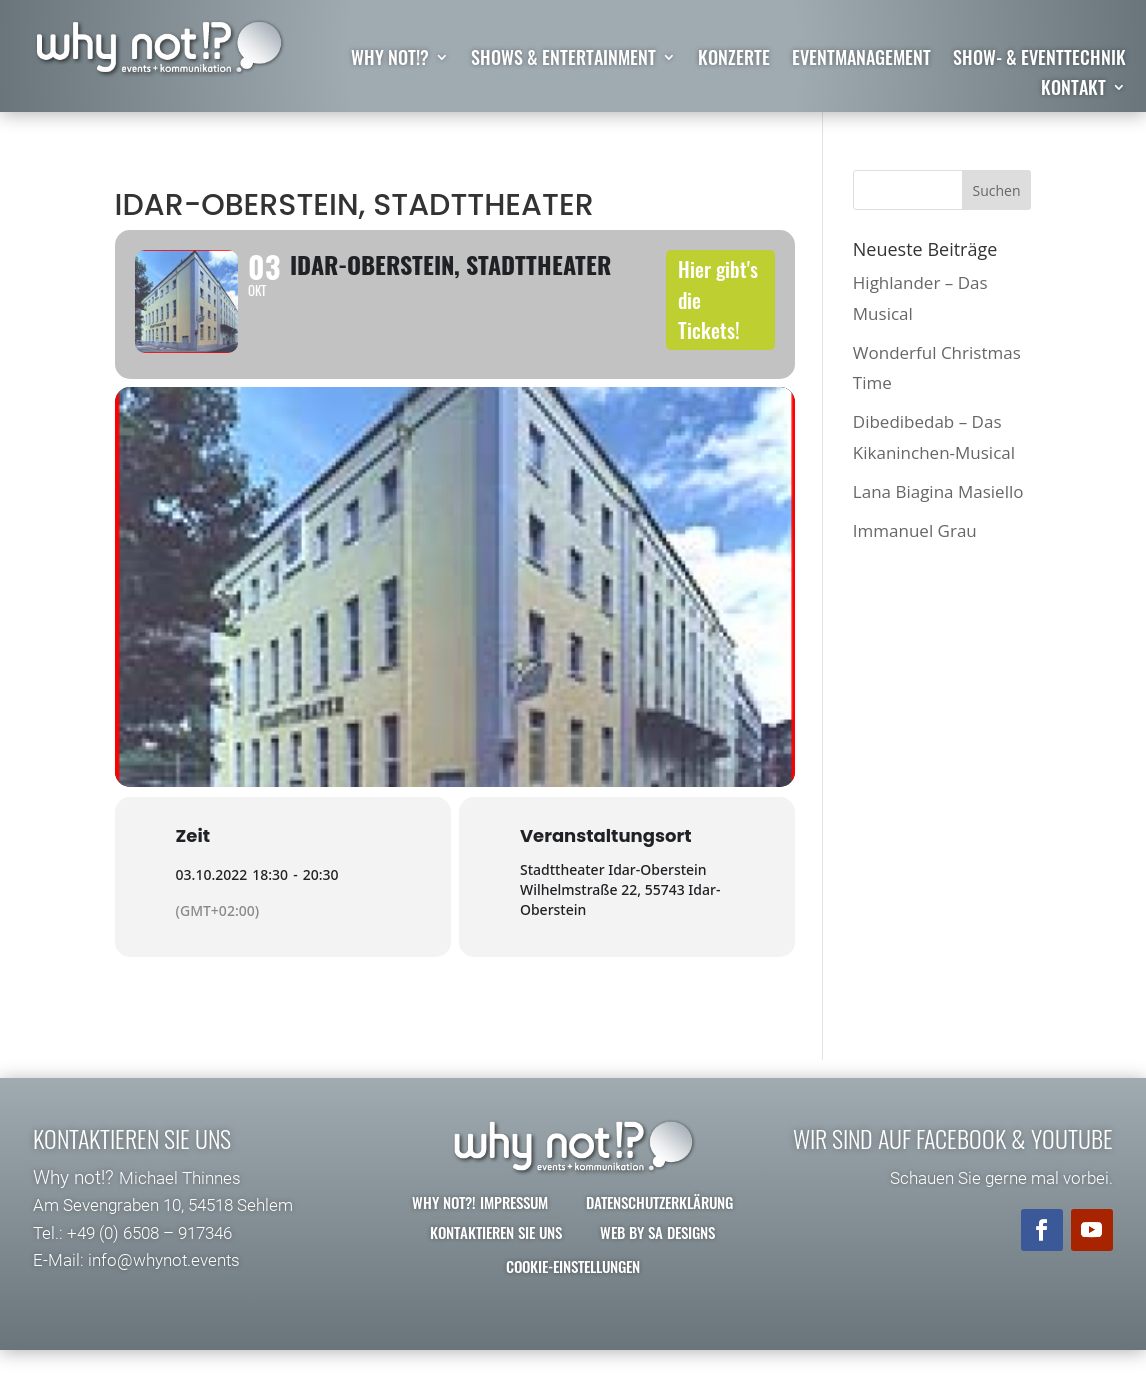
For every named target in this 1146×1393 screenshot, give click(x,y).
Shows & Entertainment (563, 60)
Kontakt (1073, 90)
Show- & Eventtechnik (1039, 60)
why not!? (390, 60)
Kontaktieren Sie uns (496, 1263)
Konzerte (734, 60)
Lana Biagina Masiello (938, 491)
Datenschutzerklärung (659, 1233)
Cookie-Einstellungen (573, 1297)
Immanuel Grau (915, 530)
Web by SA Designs (657, 1263)
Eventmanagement (861, 60)
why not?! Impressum (480, 1233)
